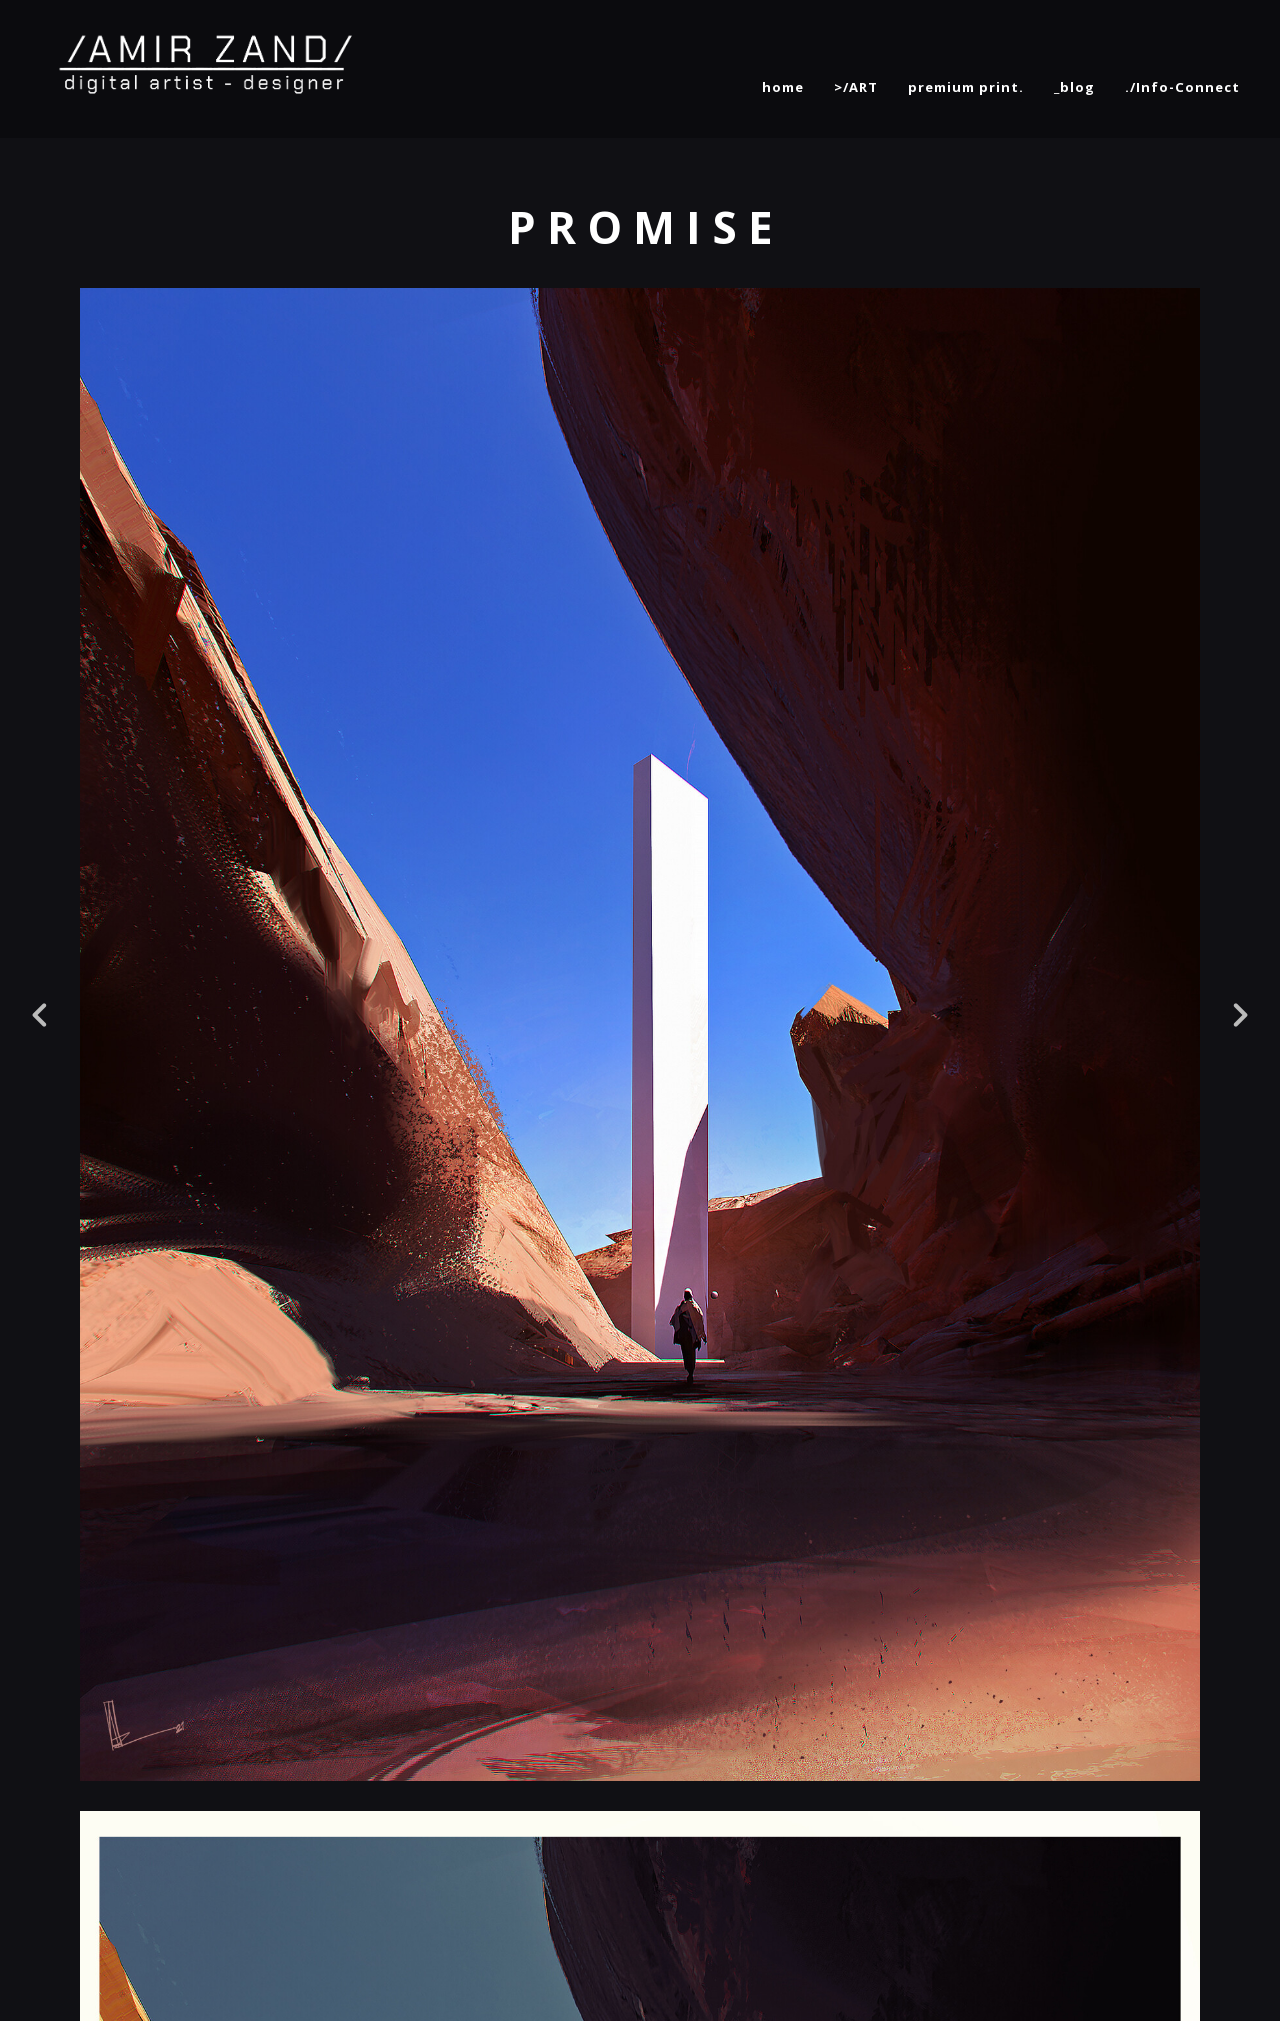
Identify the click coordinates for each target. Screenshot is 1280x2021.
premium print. (966, 87)
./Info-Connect (1182, 87)
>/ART (856, 87)
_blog (1074, 87)
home (783, 87)
